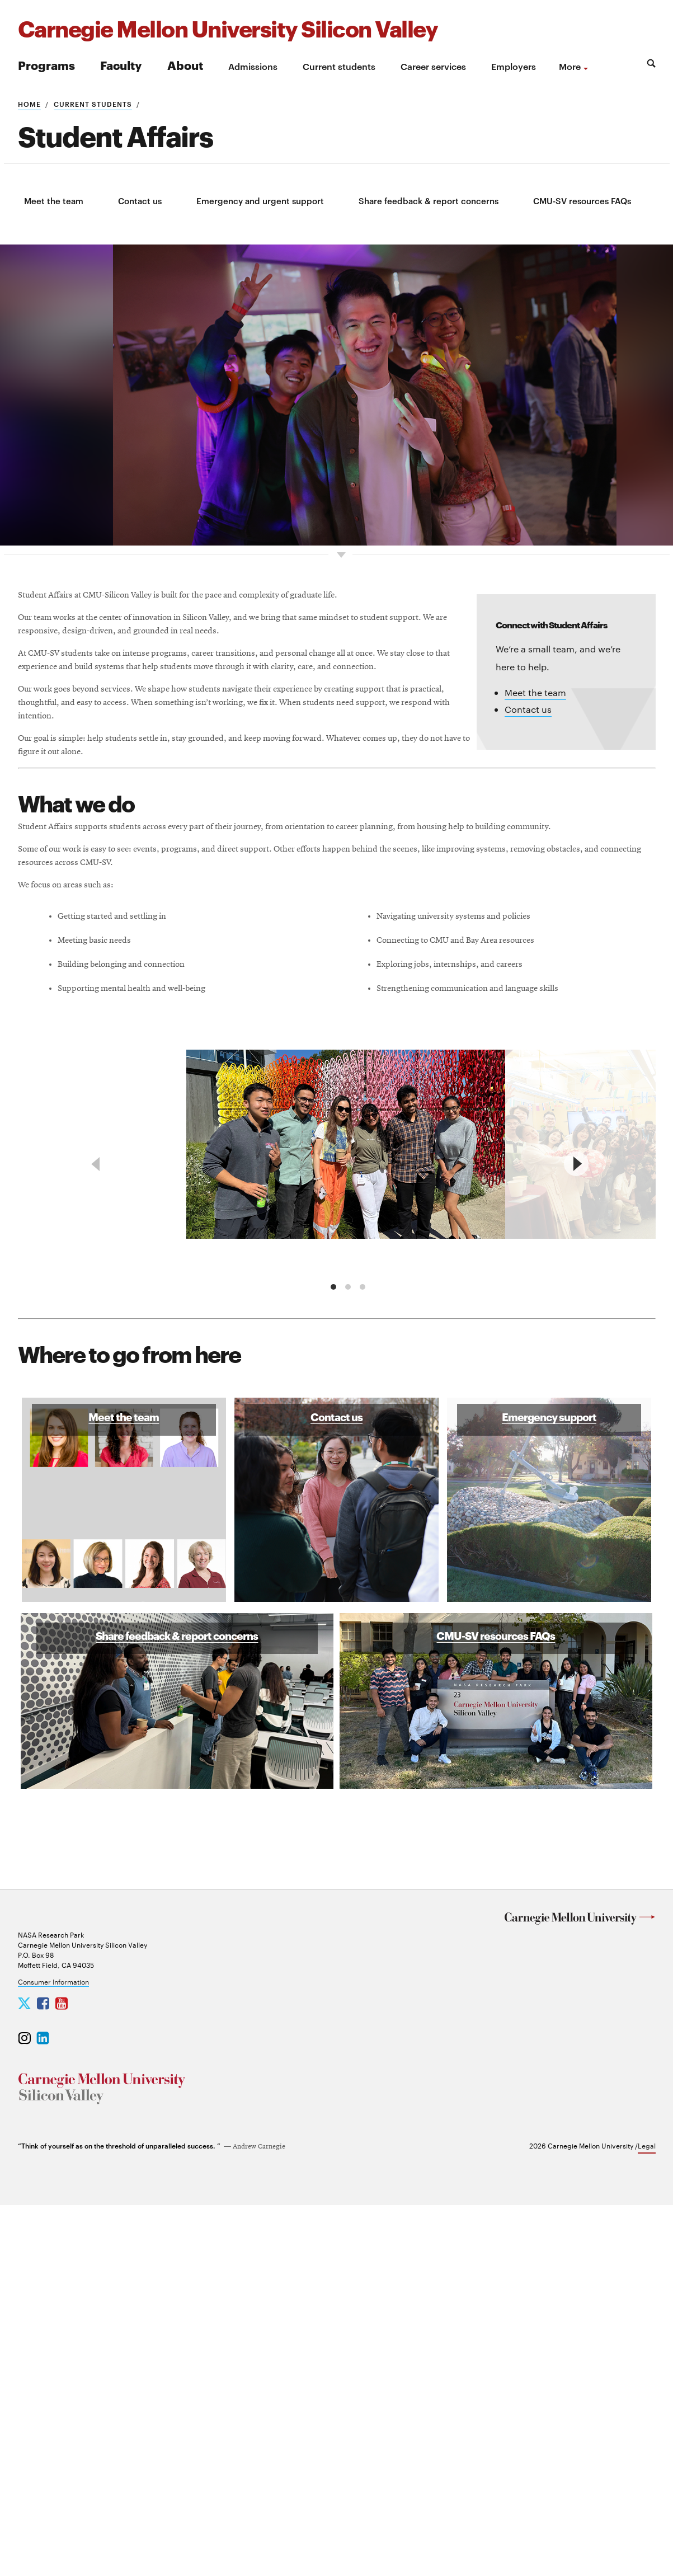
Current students (339, 66)
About (185, 65)
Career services (433, 66)
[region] (337, 1492)
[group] (349, 1476)
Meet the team (53, 200)
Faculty (121, 65)
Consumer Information (53, 2352)
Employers (513, 66)
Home (29, 103)
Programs (46, 65)
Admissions (252, 66)
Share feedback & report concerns (428, 200)
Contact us (140, 200)
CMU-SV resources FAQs (582, 200)
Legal (647, 2516)
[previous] (97, 1491)
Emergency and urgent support (260, 200)
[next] (576, 1491)
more (570, 66)
